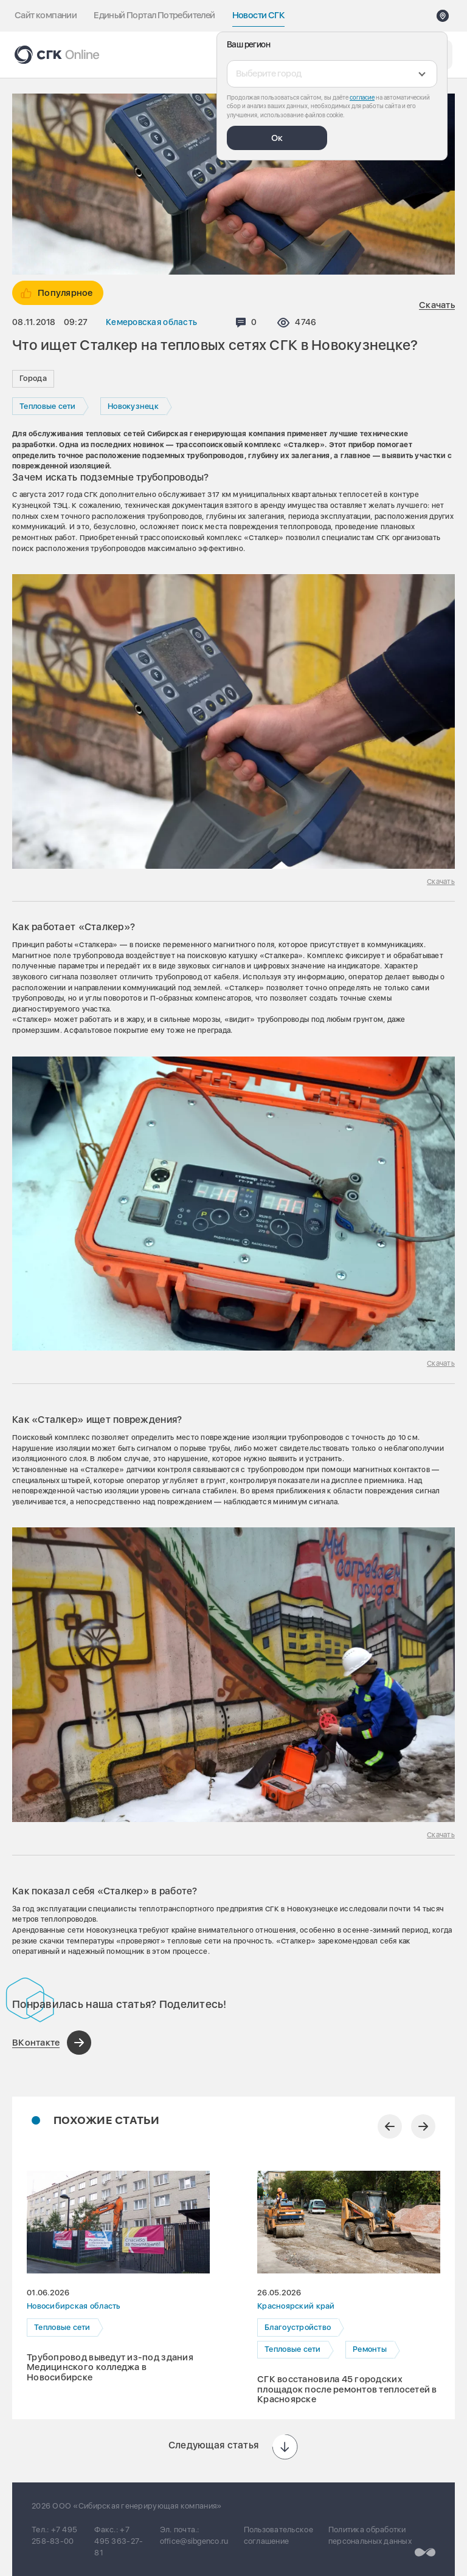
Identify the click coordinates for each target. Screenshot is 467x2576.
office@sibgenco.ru (194, 2541)
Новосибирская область (73, 2306)
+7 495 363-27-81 (118, 2541)
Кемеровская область (151, 322)
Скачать (437, 305)
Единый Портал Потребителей (154, 15)
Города (33, 378)
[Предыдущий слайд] (390, 2126)
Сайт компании (46, 15)
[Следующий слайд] (423, 2126)
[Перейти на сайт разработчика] (425, 2552)
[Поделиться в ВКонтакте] (51, 2042)
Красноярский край (296, 2306)
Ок (277, 137)
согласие (362, 97)
